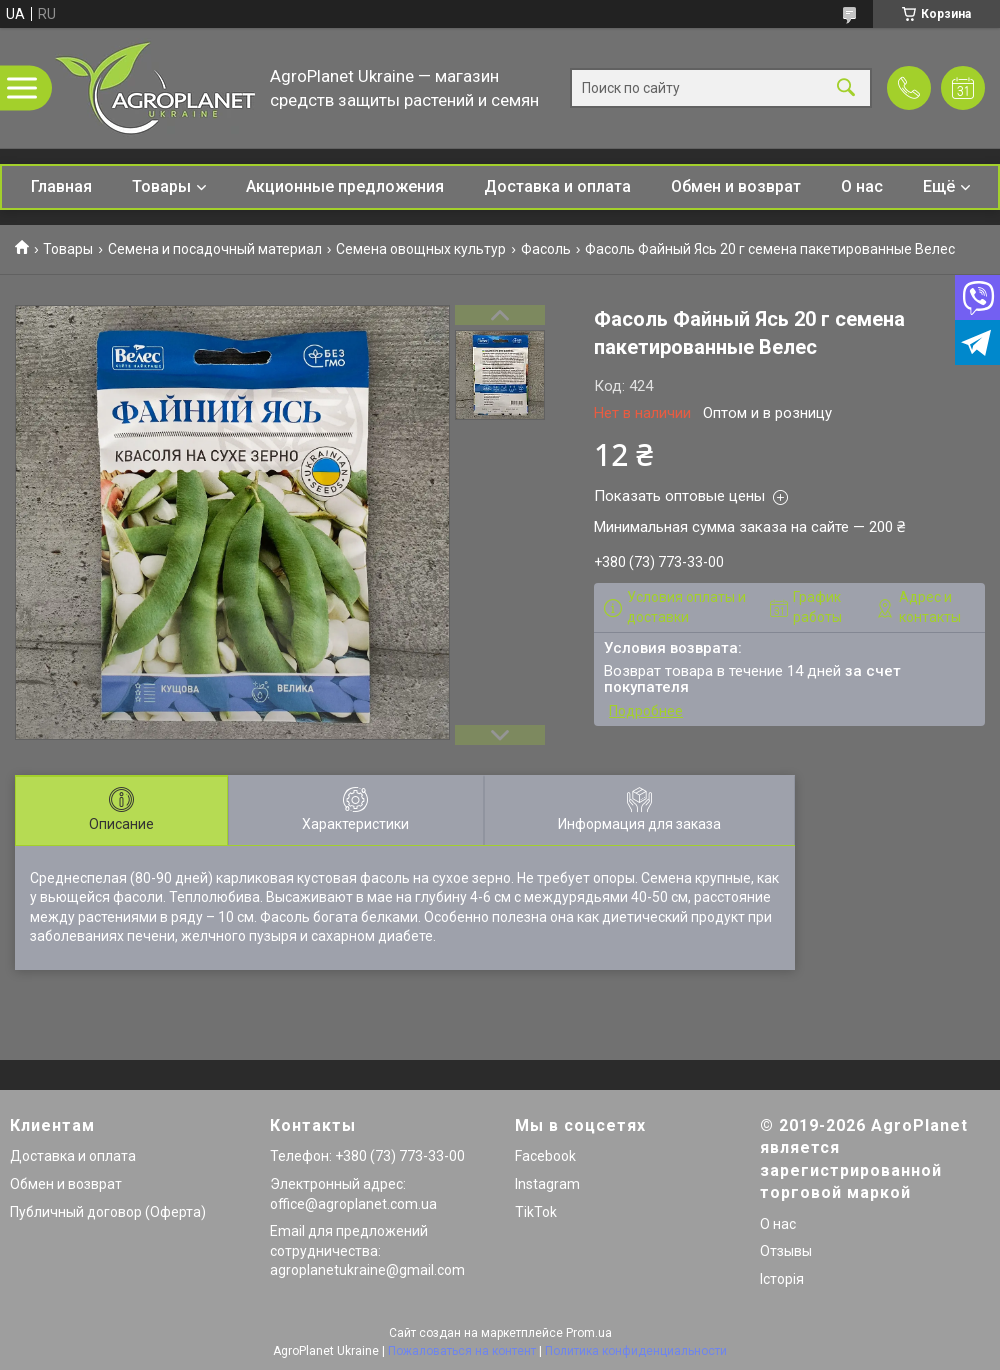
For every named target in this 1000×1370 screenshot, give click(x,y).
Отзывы (786, 1251)
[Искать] (846, 88)
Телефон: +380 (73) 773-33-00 (367, 1156)
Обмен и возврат (736, 186)
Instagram (547, 1184)
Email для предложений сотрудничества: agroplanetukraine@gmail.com (367, 1250)
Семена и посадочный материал (215, 249)
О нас (862, 186)
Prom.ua (589, 1333)
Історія (782, 1279)
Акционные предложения (345, 186)
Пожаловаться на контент (462, 1351)
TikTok (536, 1212)
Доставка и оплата (557, 186)
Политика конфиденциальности (636, 1351)
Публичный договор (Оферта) (108, 1212)
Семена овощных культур (421, 249)
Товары (161, 186)
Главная (61, 186)
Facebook (545, 1156)
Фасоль (546, 249)
